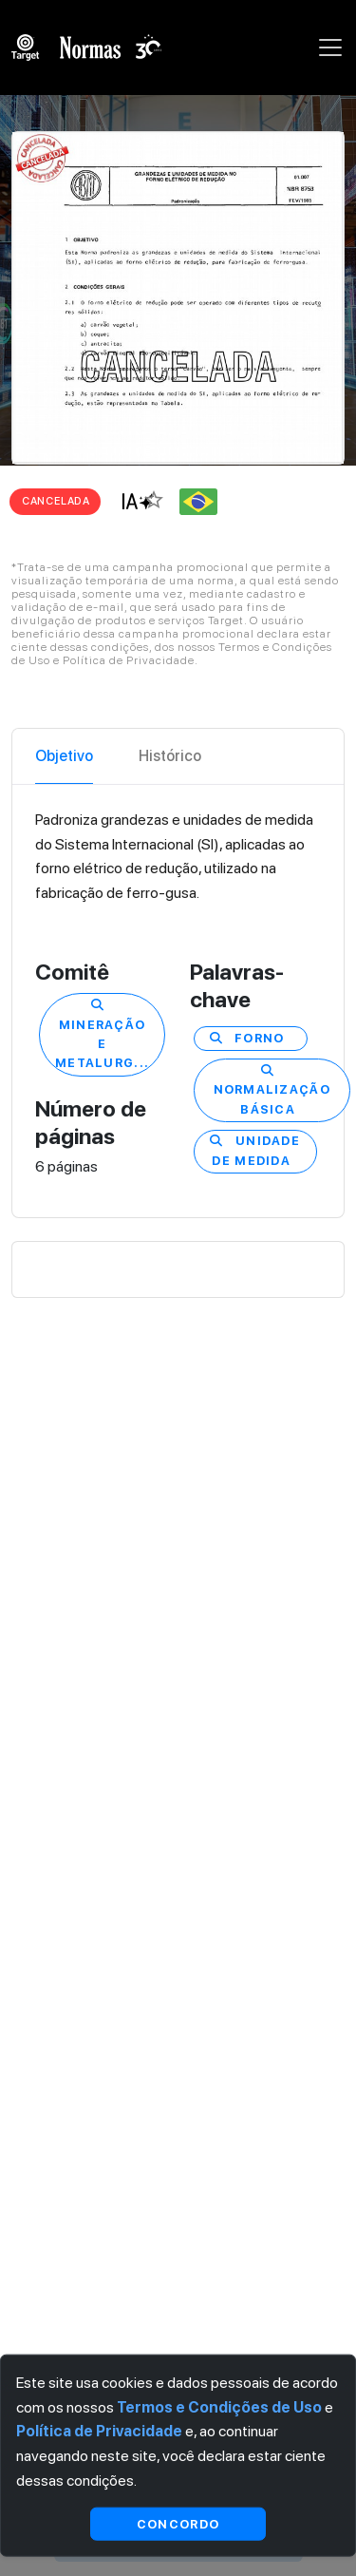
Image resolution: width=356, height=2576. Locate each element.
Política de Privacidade (99, 2431)
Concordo (178, 2523)
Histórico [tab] (170, 756)
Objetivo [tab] (64, 756)
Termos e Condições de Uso (219, 2406)
